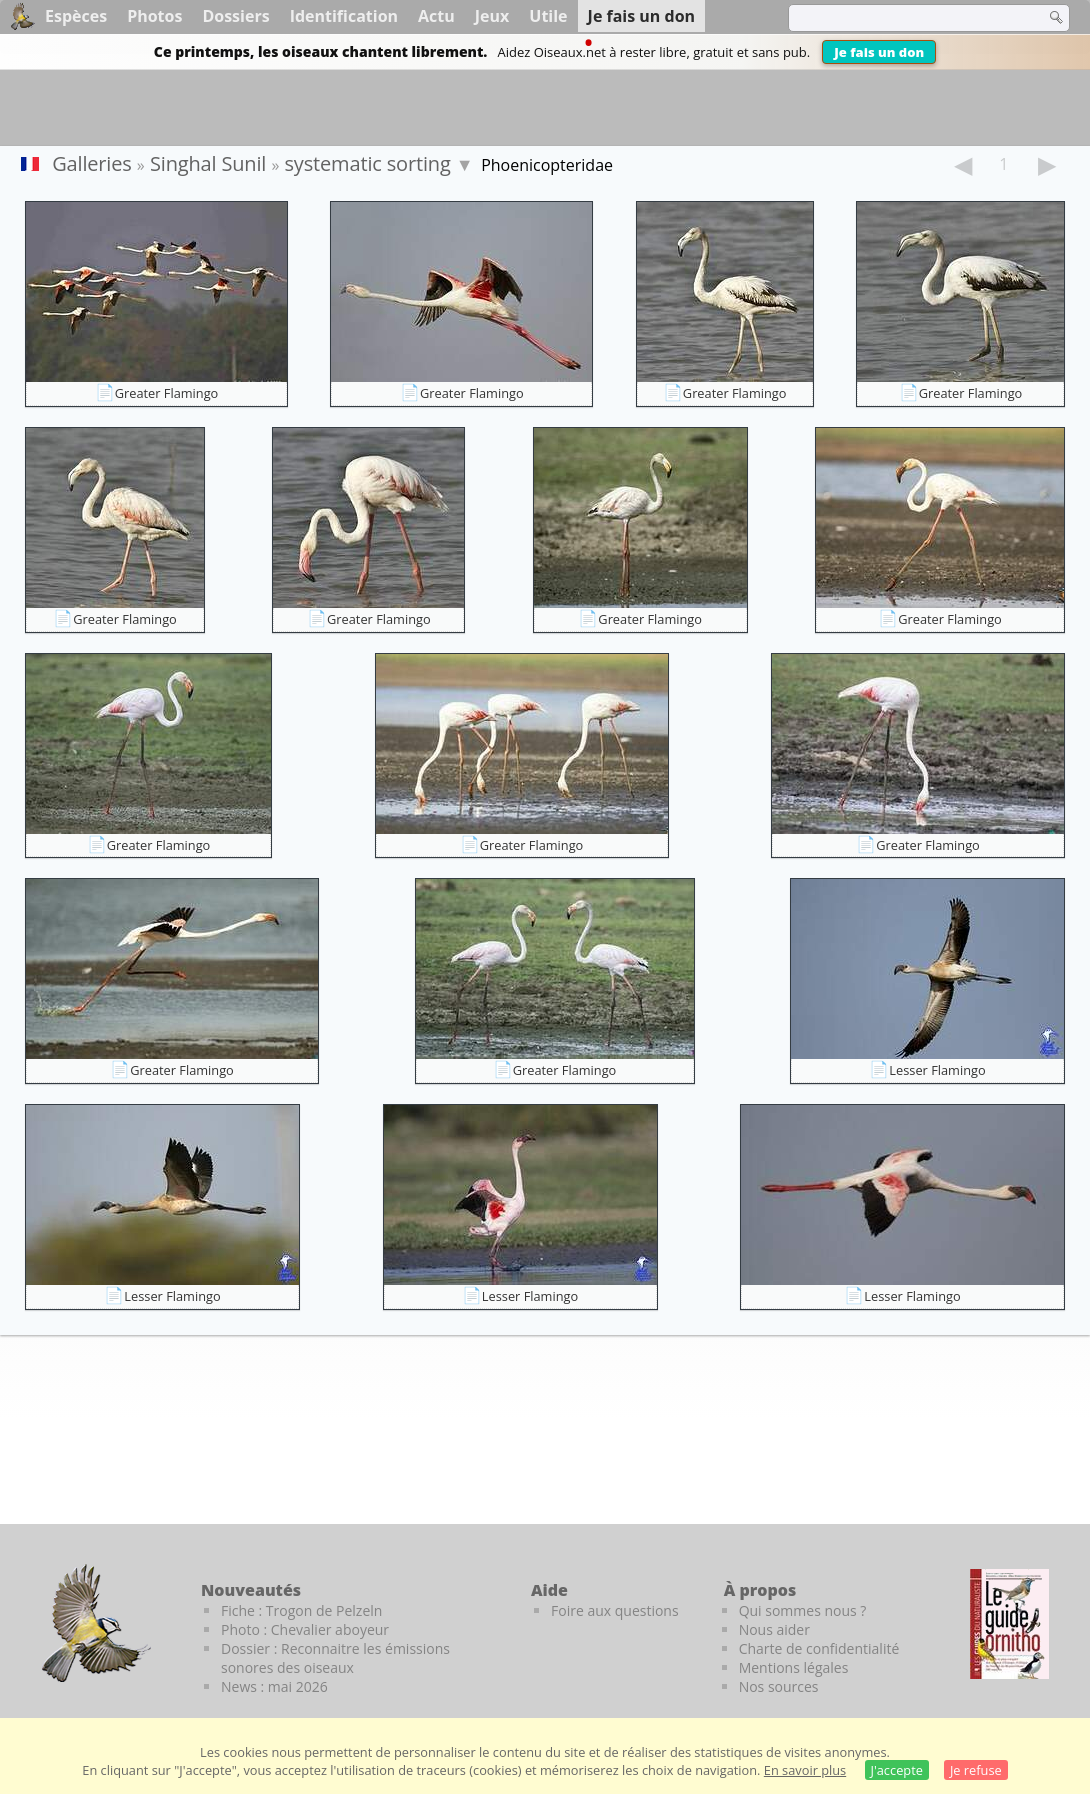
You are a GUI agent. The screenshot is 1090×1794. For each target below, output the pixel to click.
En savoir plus (805, 1770)
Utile (548, 16)
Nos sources (779, 1686)
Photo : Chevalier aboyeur (305, 1629)
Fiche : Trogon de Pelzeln (301, 1610)
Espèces (76, 16)
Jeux (492, 16)
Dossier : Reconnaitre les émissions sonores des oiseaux (335, 1658)
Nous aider (774, 1629)
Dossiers (235, 16)
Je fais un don (879, 52)
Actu (436, 16)
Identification (344, 16)
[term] (904, 18)
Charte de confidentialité (819, 1648)
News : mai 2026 (274, 1686)
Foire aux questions (615, 1610)
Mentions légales (794, 1667)
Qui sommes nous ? (803, 1610)
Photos (154, 16)
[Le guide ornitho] (1009, 1624)
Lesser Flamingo (937, 1070)
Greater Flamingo (167, 393)
